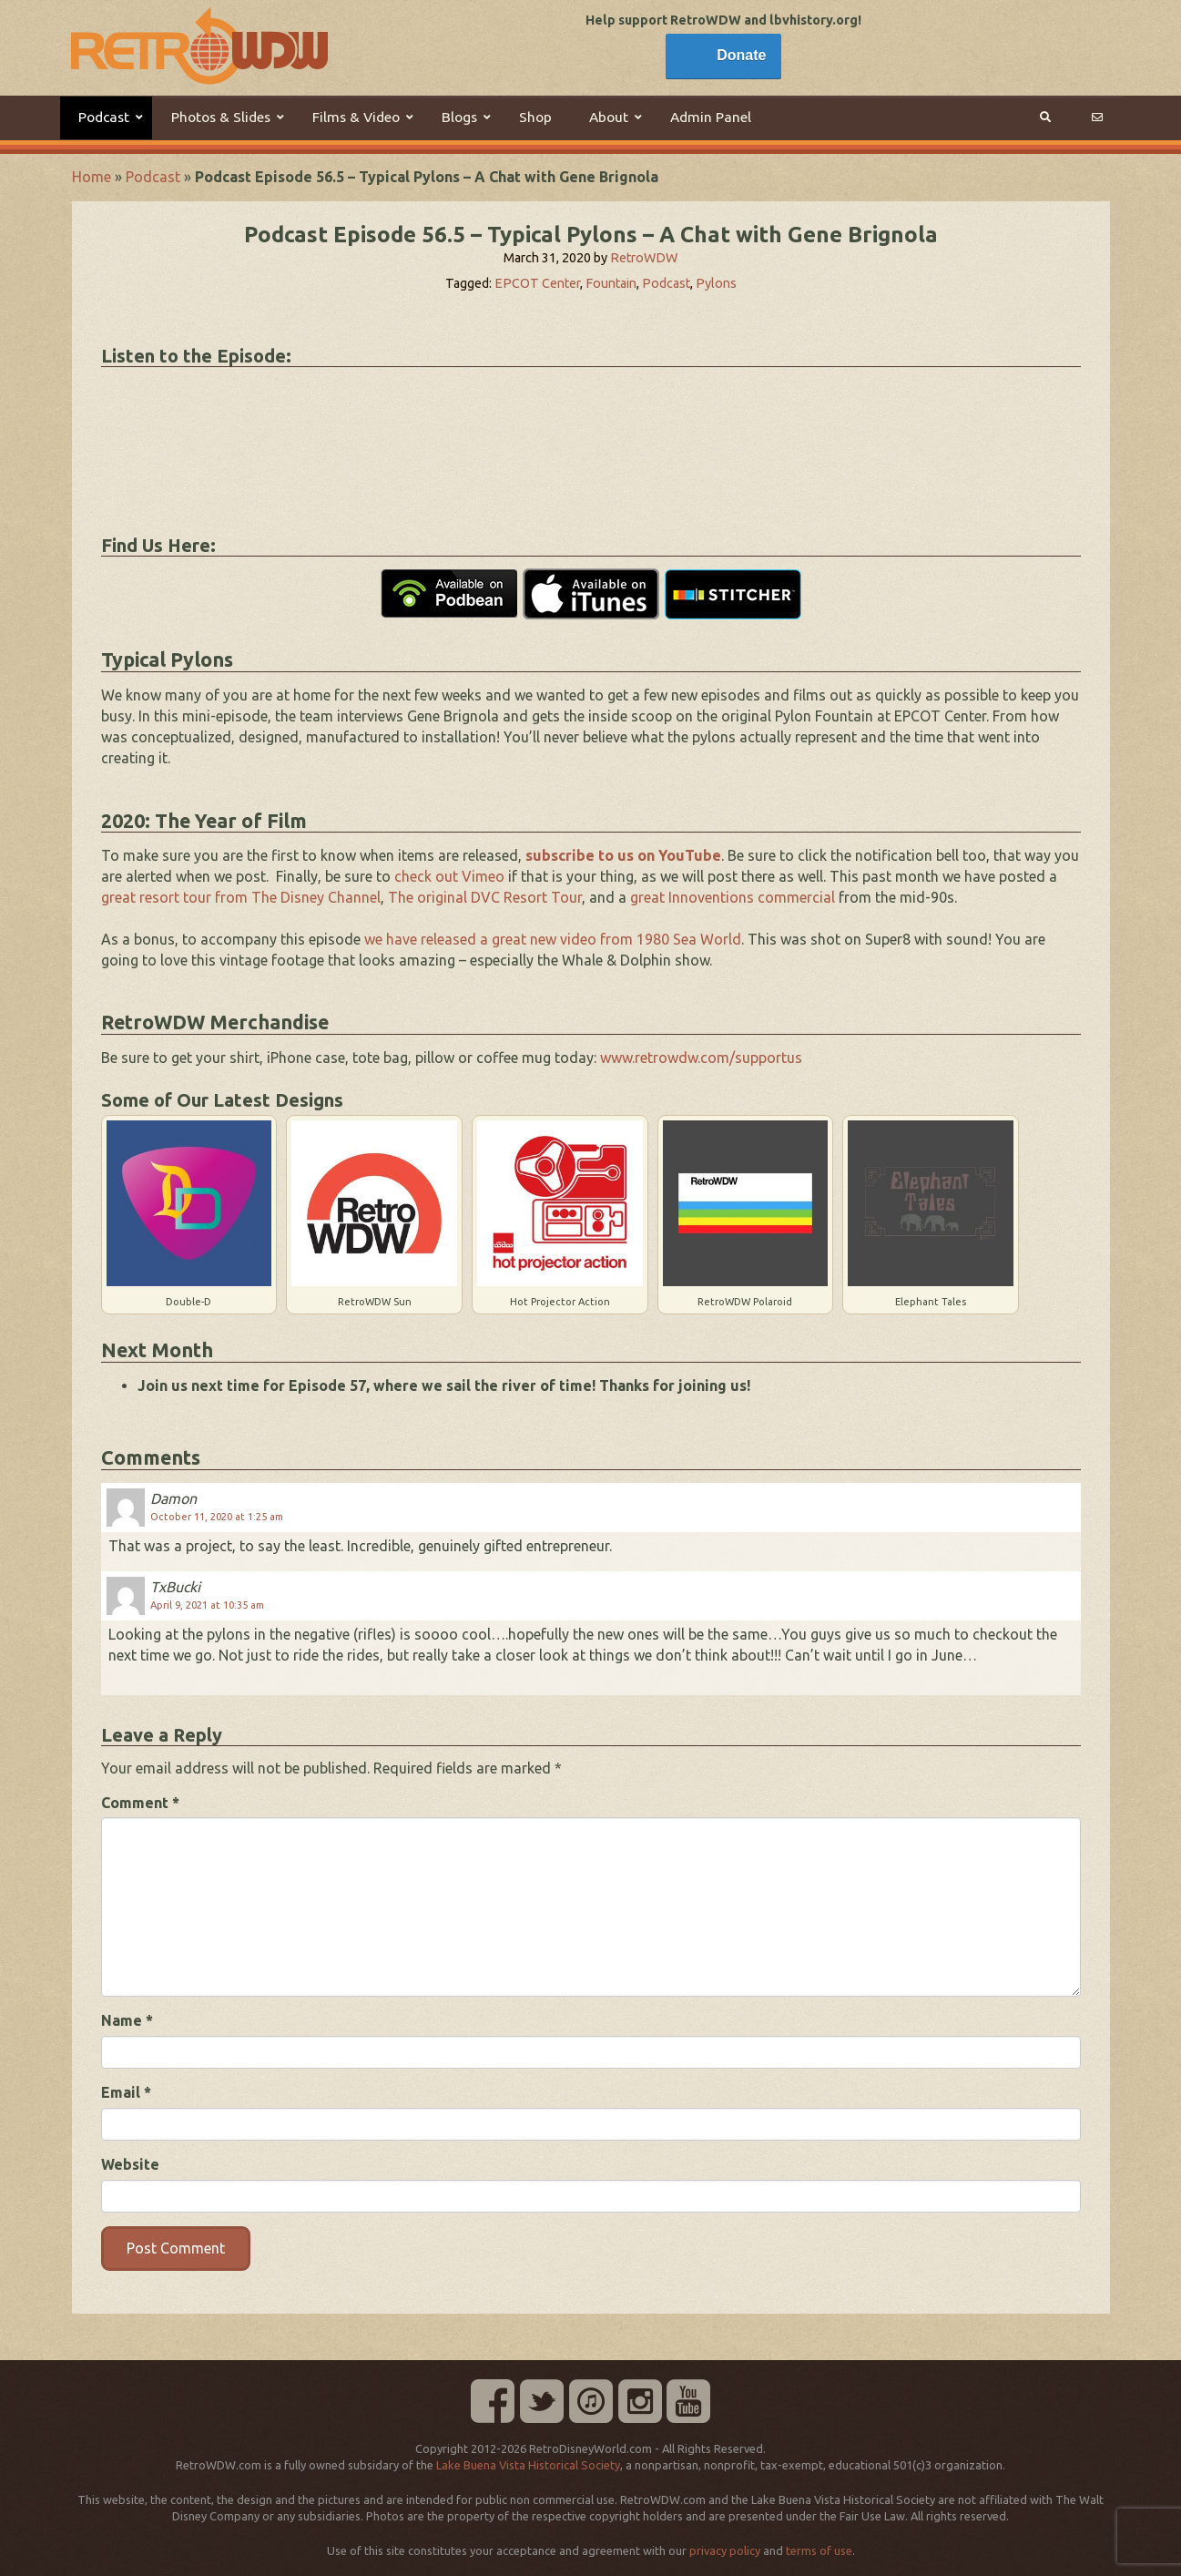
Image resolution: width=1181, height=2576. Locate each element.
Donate (741, 55)
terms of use (819, 2550)
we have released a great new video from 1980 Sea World (552, 939)
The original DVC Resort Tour (485, 897)
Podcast (153, 177)
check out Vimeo (449, 876)
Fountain (610, 283)
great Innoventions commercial (732, 897)
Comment (140, 1802)
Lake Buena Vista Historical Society (528, 2464)
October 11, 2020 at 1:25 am (216, 1516)
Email (126, 2092)
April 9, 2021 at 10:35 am (207, 1605)
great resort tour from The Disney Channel (241, 897)
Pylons (716, 283)
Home (91, 177)
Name (127, 2020)
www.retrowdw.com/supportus (701, 1057)
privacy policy (724, 2550)
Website (130, 2164)
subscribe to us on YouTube (623, 855)
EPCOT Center (537, 283)
